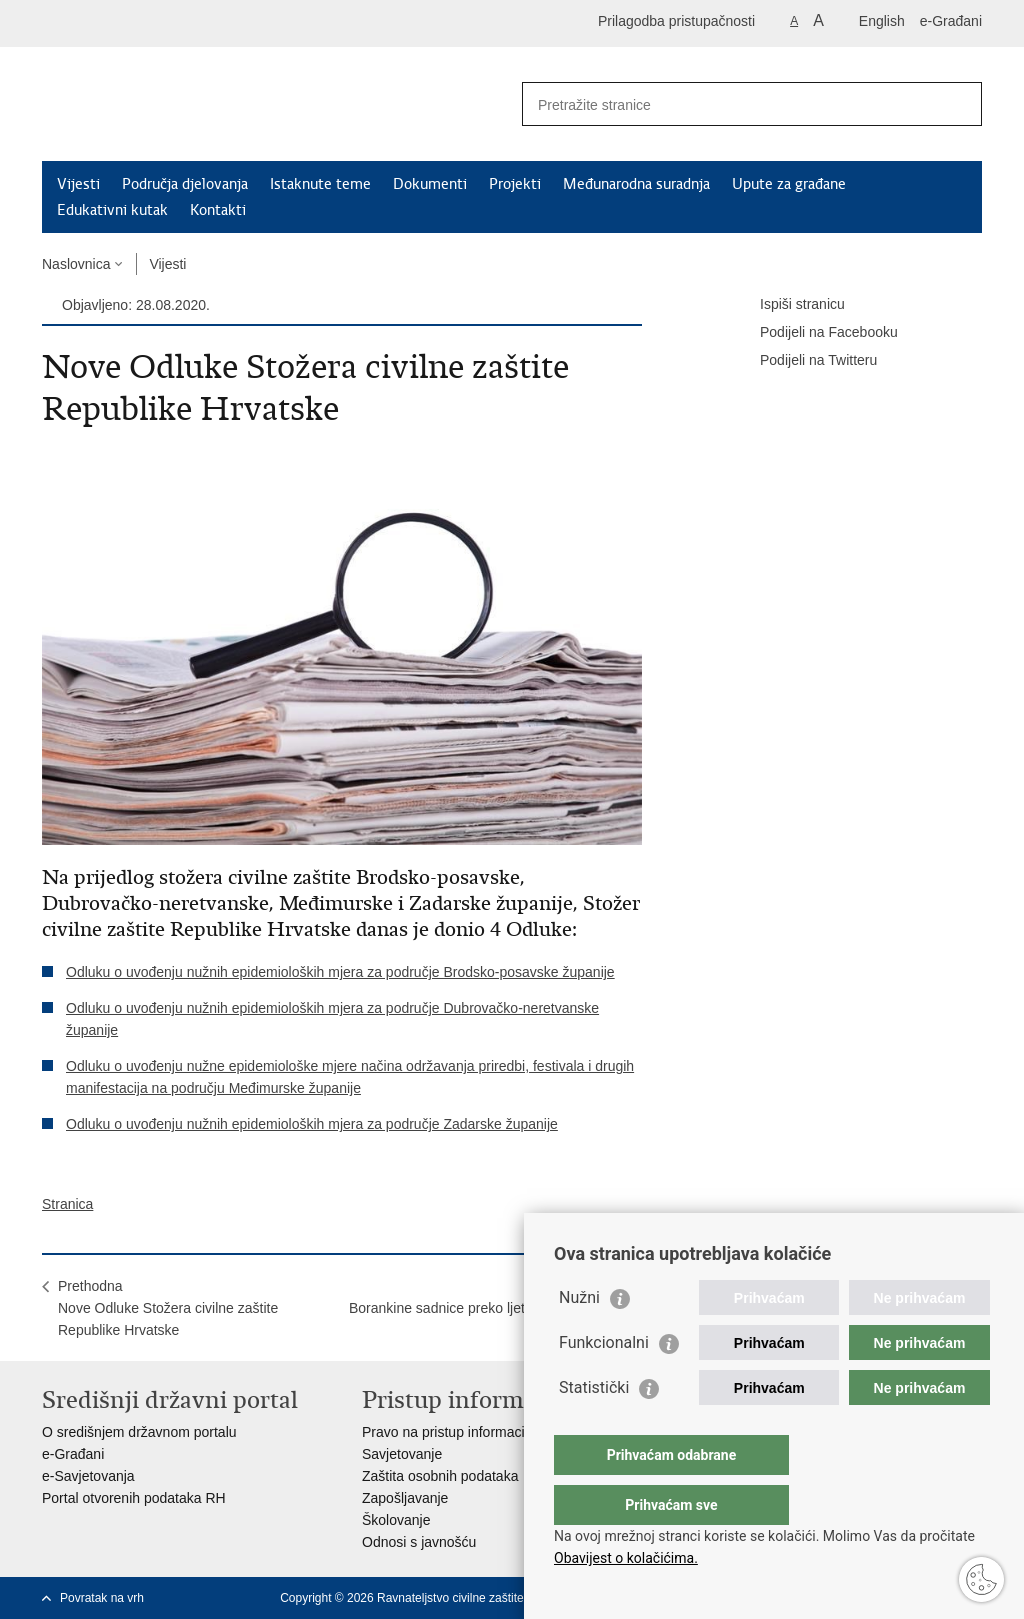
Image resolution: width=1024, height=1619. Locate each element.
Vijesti (78, 184)
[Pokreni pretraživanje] (959, 104)
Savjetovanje (402, 1454)
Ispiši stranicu (788, 305)
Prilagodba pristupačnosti (676, 21)
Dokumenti (430, 184)
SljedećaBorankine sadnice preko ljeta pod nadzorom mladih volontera (487, 1308)
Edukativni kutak (112, 210)
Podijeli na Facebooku (815, 333)
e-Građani (951, 21)
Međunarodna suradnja (636, 184)
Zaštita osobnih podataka (440, 1476)
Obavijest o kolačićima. (626, 1558)
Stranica (67, 1204)
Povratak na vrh (102, 1598)
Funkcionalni (604, 1382)
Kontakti (218, 210)
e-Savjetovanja (88, 1476)
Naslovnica (76, 264)
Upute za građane (789, 184)
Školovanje (396, 1520)
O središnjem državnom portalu (139, 1432)
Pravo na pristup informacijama (458, 1432)
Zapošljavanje (405, 1498)
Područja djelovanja (185, 184)
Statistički (594, 1427)
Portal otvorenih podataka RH (134, 1498)
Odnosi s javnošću (419, 1542)
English (882, 21)
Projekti (515, 184)
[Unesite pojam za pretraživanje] (730, 104)
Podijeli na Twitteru (804, 361)
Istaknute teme (320, 184)
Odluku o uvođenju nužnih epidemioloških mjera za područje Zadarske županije (312, 1124)
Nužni (579, 1337)
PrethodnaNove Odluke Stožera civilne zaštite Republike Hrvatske (168, 1308)
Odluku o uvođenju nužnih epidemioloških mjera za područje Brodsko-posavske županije (340, 972)
